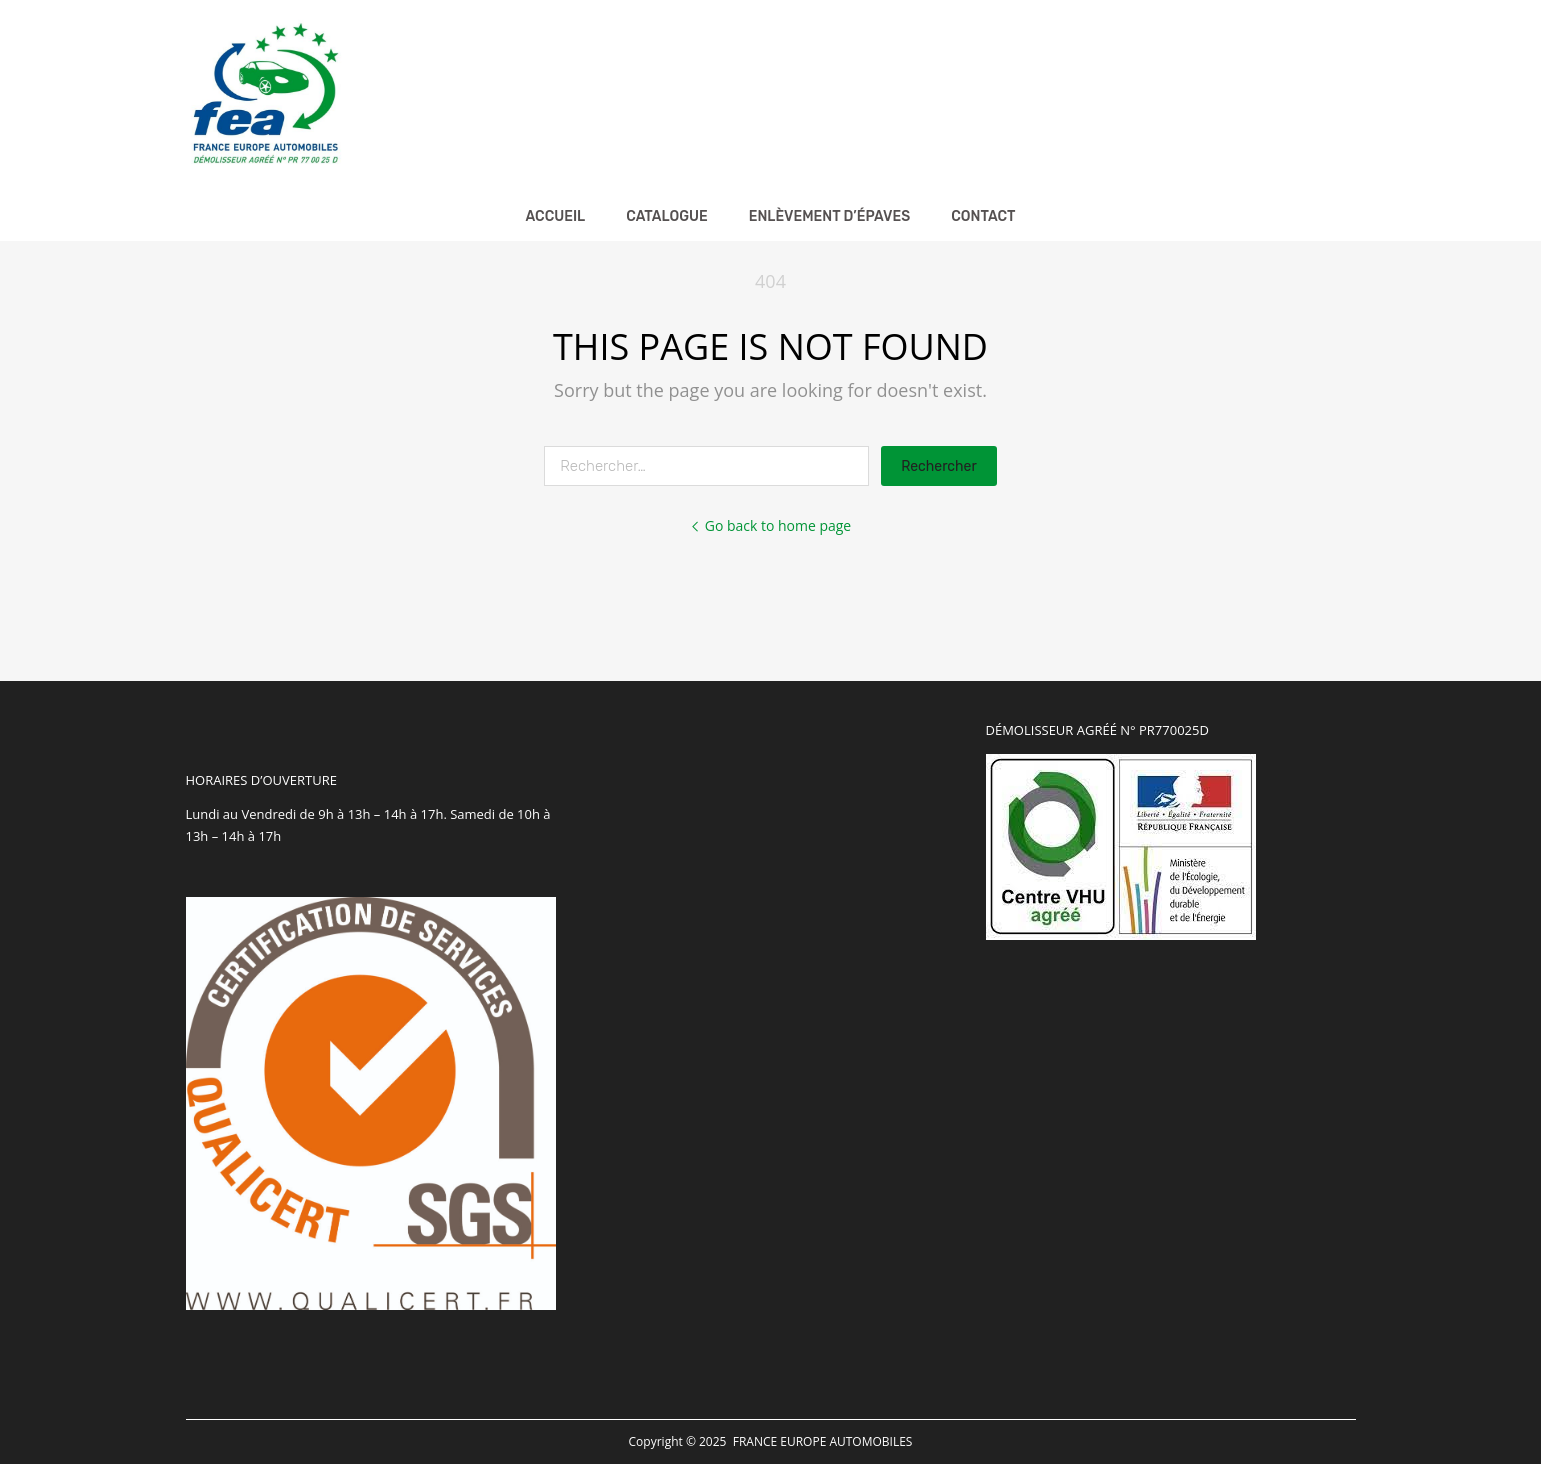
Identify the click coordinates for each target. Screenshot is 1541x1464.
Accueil (556, 216)
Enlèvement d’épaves (830, 216)
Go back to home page (770, 525)
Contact (983, 216)
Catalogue (667, 216)
